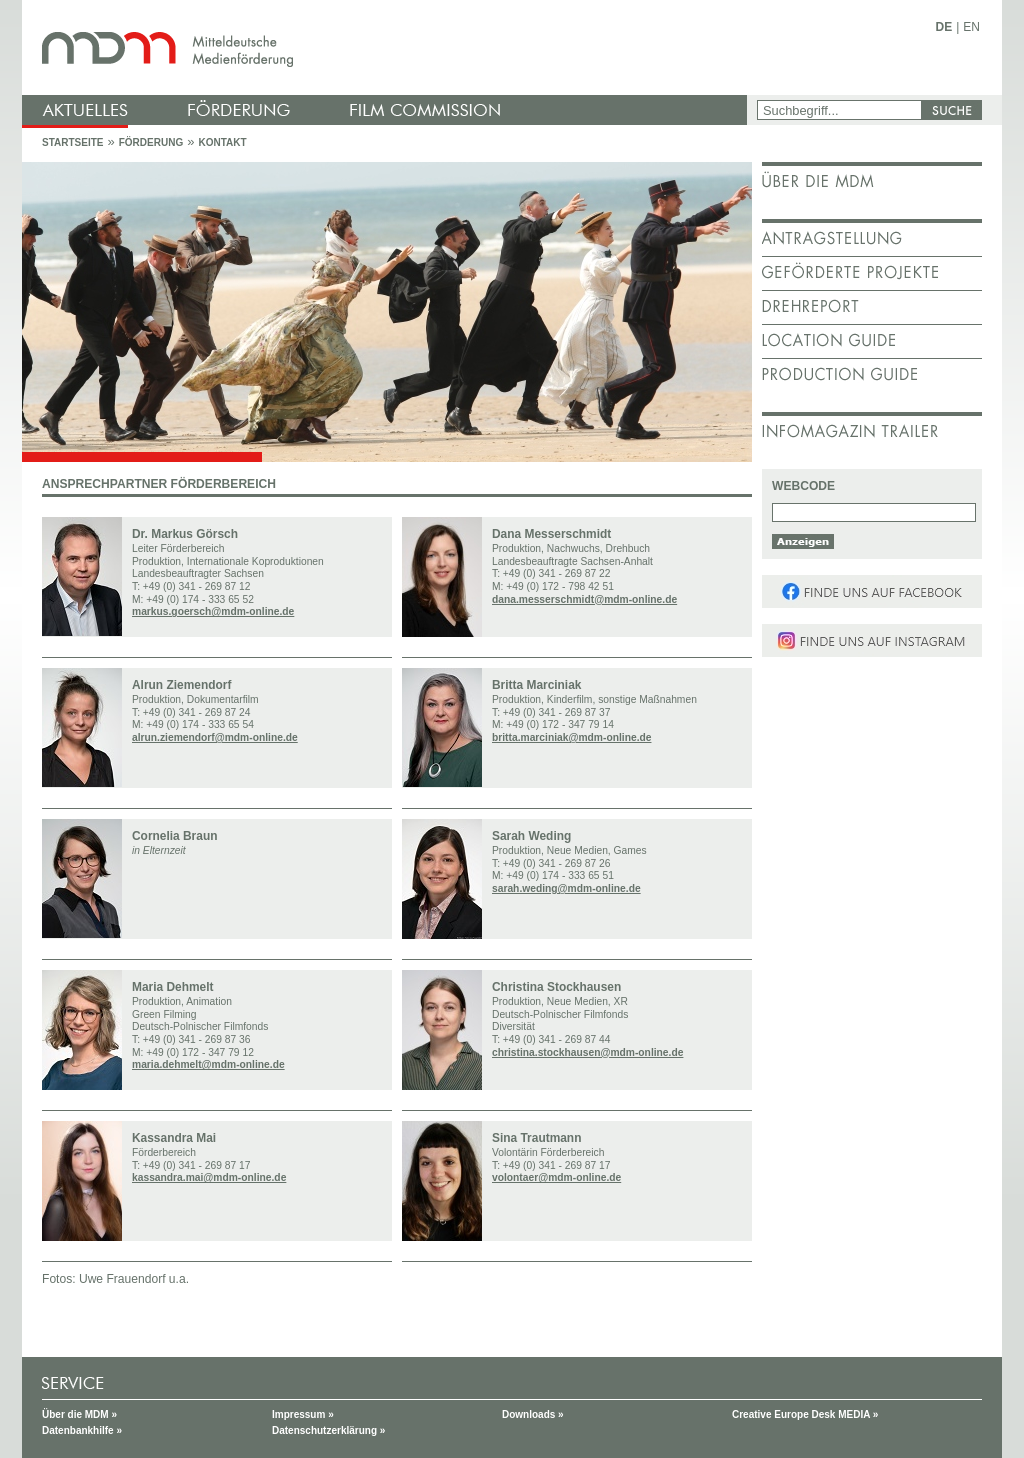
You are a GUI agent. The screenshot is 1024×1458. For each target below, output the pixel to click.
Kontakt (222, 142)
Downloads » (533, 1414)
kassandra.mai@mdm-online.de (209, 1177)
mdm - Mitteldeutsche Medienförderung (387, 47)
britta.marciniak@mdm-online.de (571, 737)
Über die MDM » (79, 1414)
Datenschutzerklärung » (328, 1430)
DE (944, 27)
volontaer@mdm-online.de (556, 1177)
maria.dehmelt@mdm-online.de (208, 1064)
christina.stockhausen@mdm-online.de (587, 1052)
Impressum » (303, 1414)
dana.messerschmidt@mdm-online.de (584, 599)
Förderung (151, 142)
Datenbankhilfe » (82, 1430)
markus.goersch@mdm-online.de (213, 611)
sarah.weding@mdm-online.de (566, 888)
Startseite (72, 142)
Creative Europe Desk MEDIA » (805, 1414)
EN (971, 27)
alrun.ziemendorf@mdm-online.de (215, 737)
